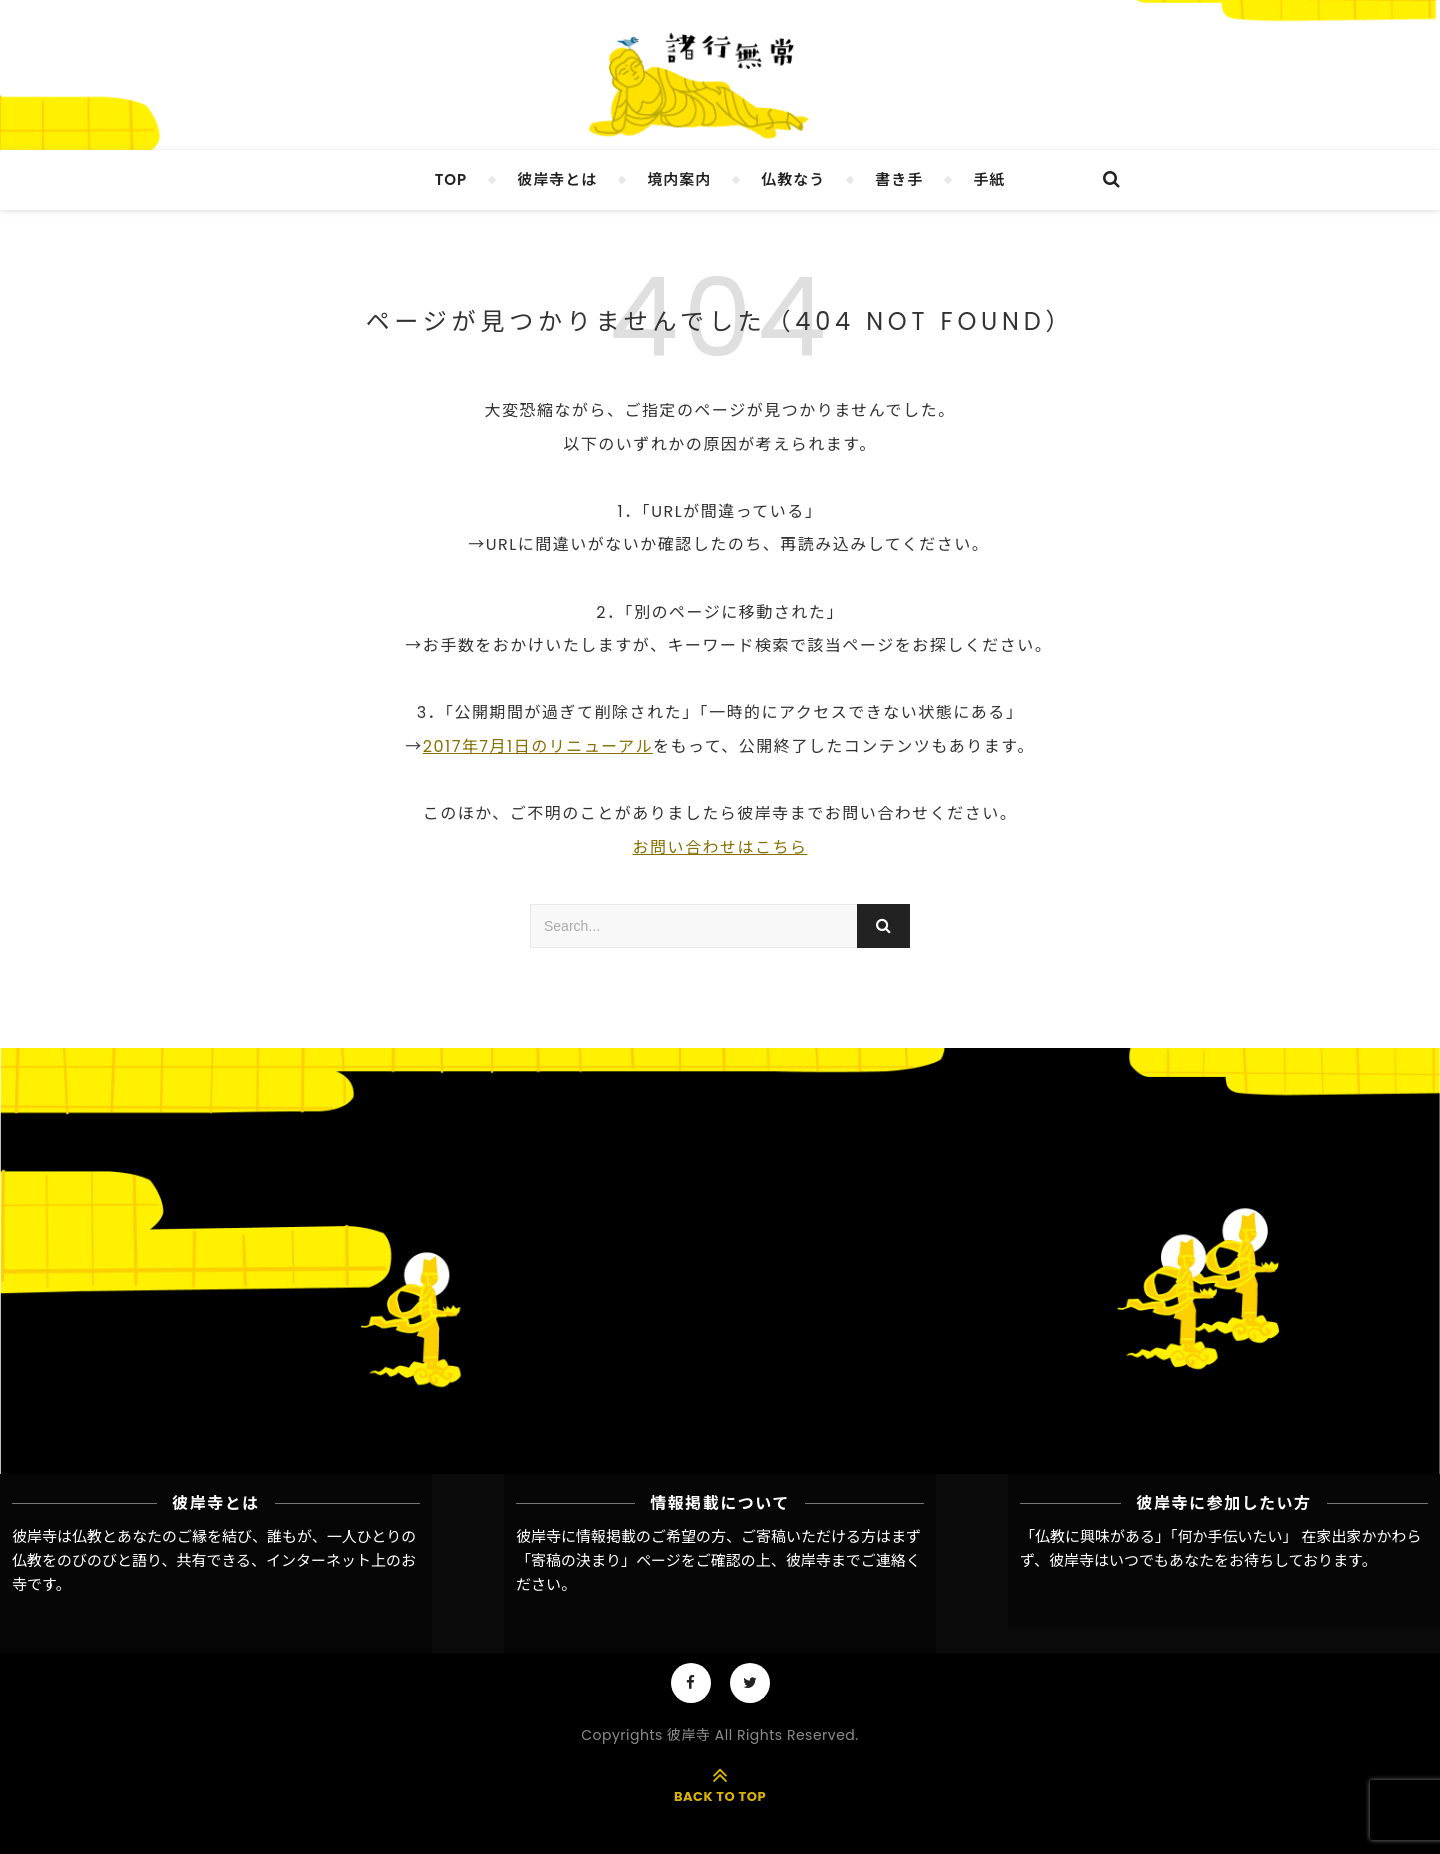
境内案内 (679, 179)
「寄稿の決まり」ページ (598, 1560)
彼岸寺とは (557, 179)
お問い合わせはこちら (719, 847)
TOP (451, 179)
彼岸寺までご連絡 (846, 1560)
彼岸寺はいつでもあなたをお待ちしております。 (1213, 1560)
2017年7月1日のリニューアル (538, 746)
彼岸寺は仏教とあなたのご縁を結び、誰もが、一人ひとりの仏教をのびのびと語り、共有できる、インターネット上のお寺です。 (214, 1561)
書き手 (899, 179)
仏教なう (793, 179)
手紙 (989, 179)
